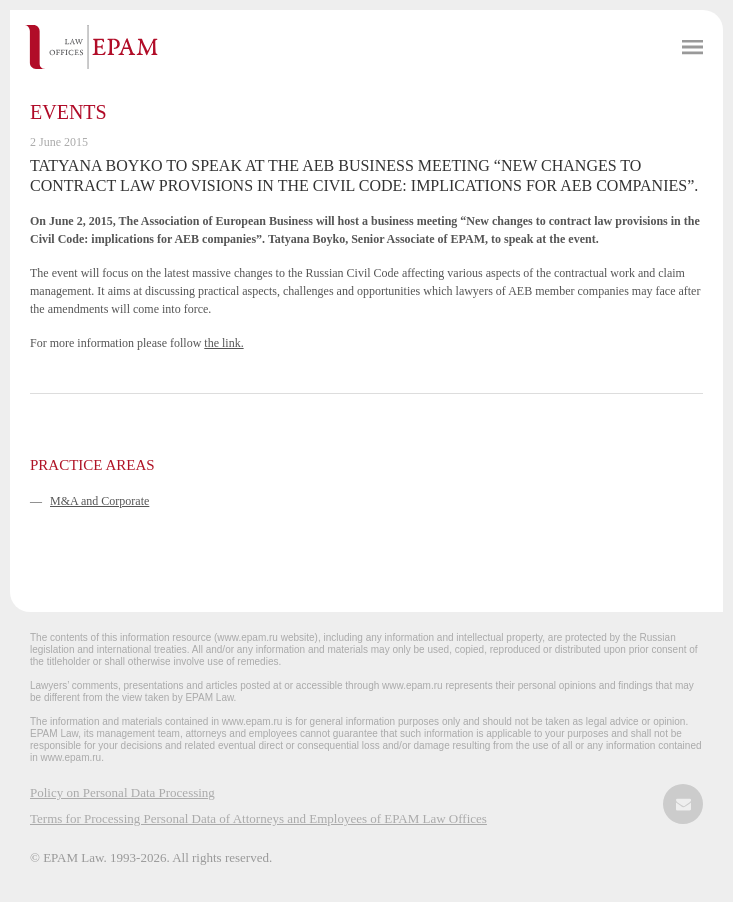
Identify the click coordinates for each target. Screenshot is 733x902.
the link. (223, 343)
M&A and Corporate (99, 501)
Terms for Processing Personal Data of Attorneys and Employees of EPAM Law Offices (258, 818)
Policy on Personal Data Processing (122, 792)
